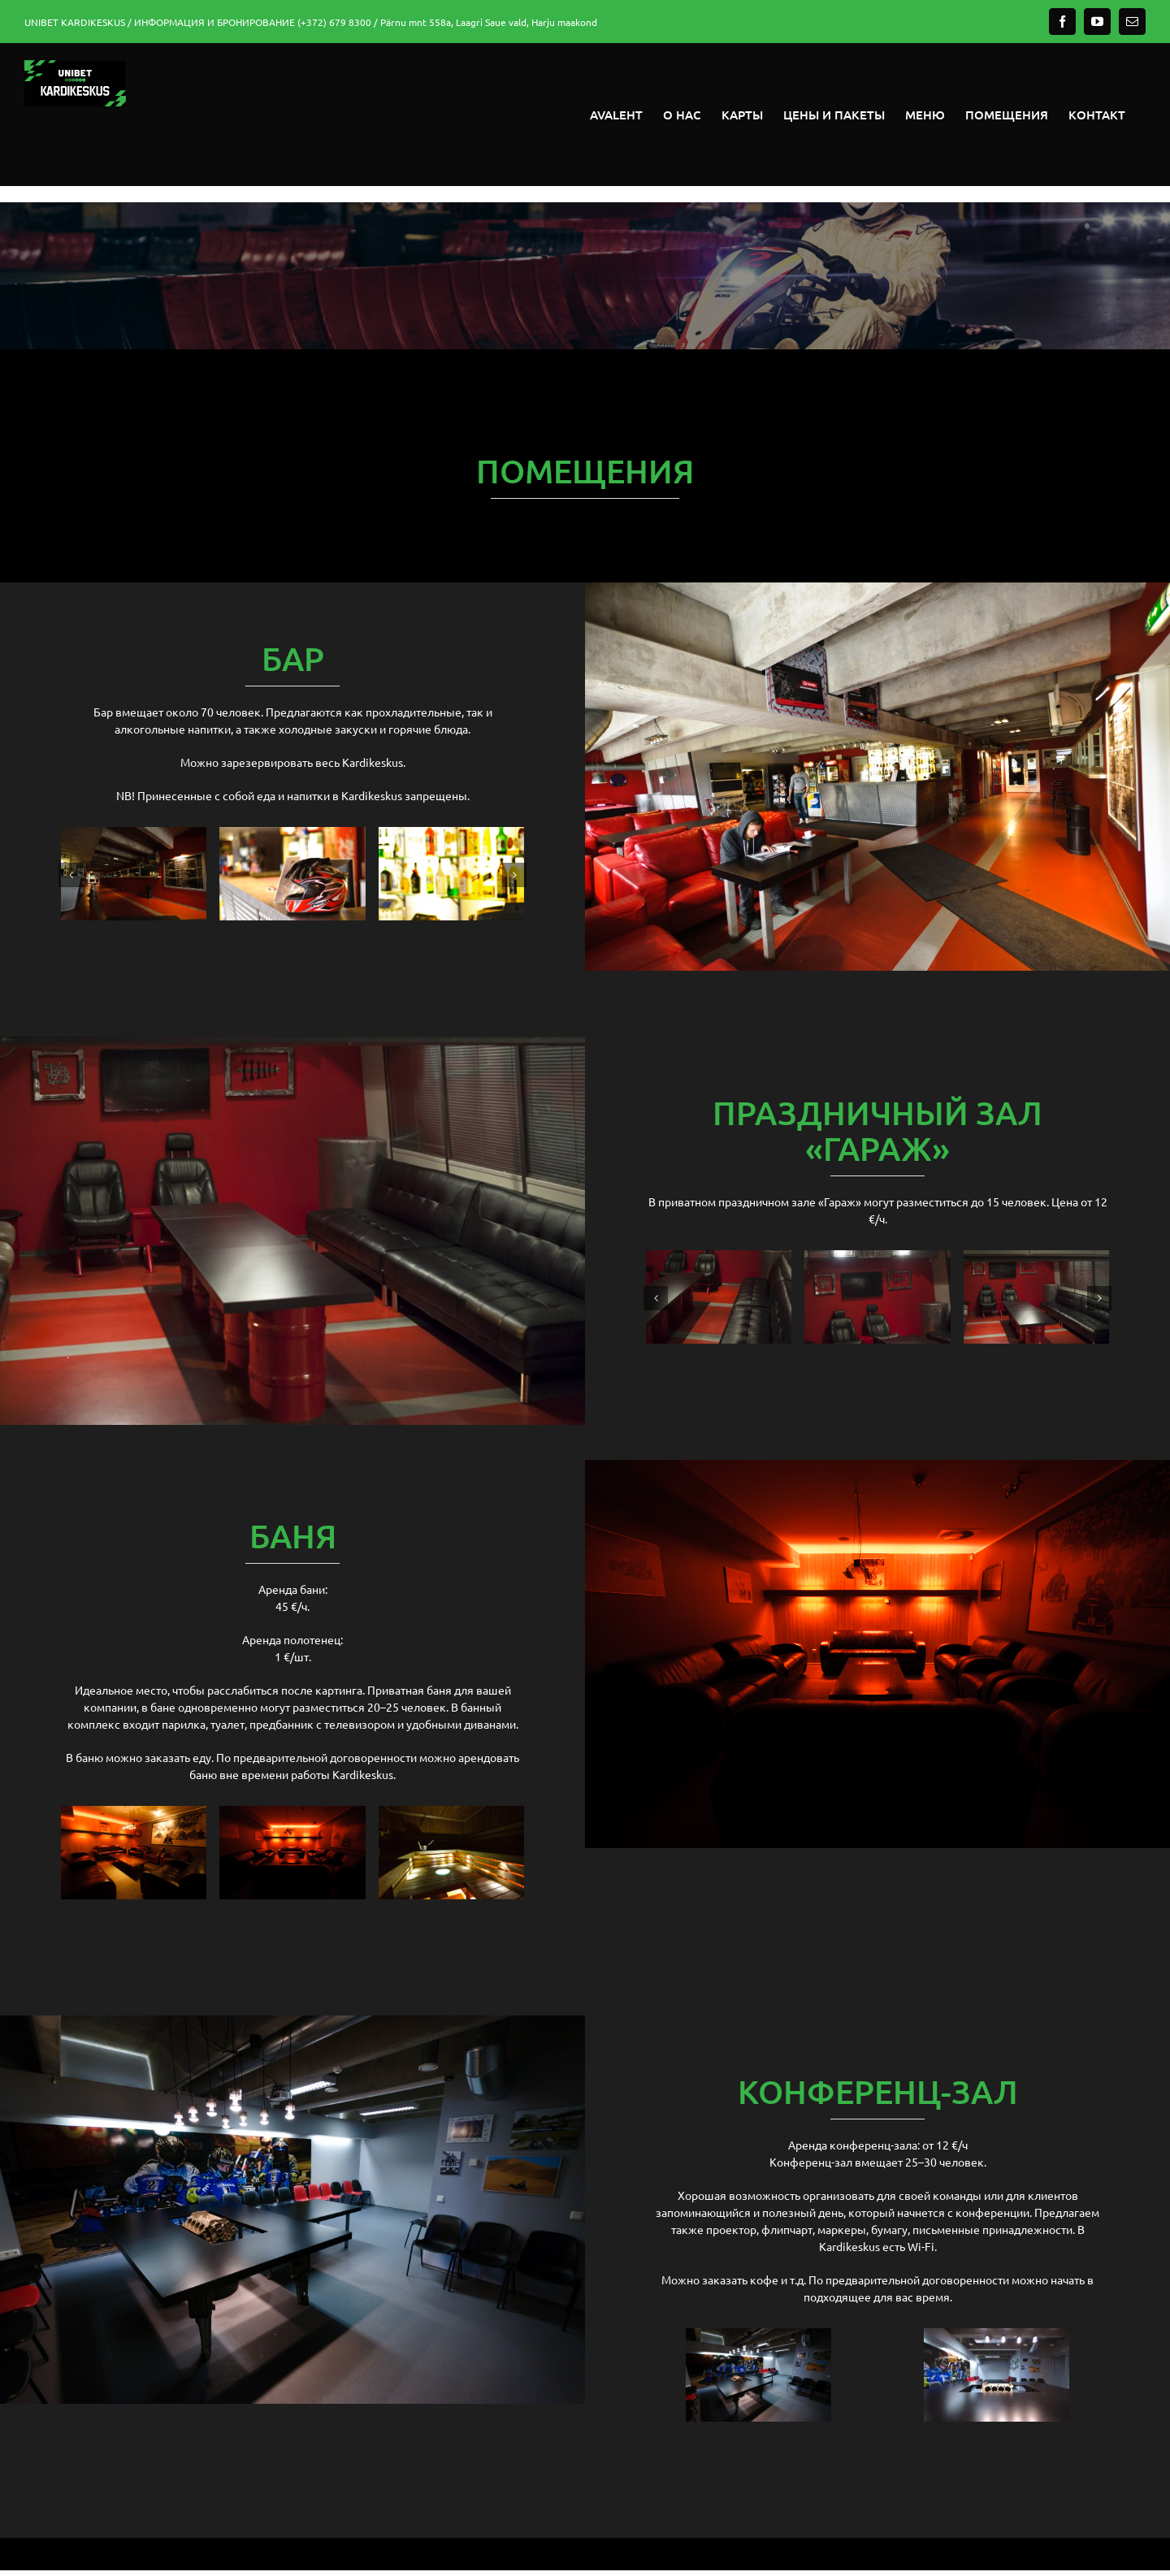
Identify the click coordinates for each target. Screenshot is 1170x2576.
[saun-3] (133, 1813)
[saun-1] (292, 1813)
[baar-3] (133, 834)
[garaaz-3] (718, 1257)
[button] (70, 875)
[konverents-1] (758, 2335)
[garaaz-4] (877, 1257)
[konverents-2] (996, 2335)
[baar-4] (451, 834)
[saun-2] (451, 1813)
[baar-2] (292, 834)
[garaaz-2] (1036, 1257)
